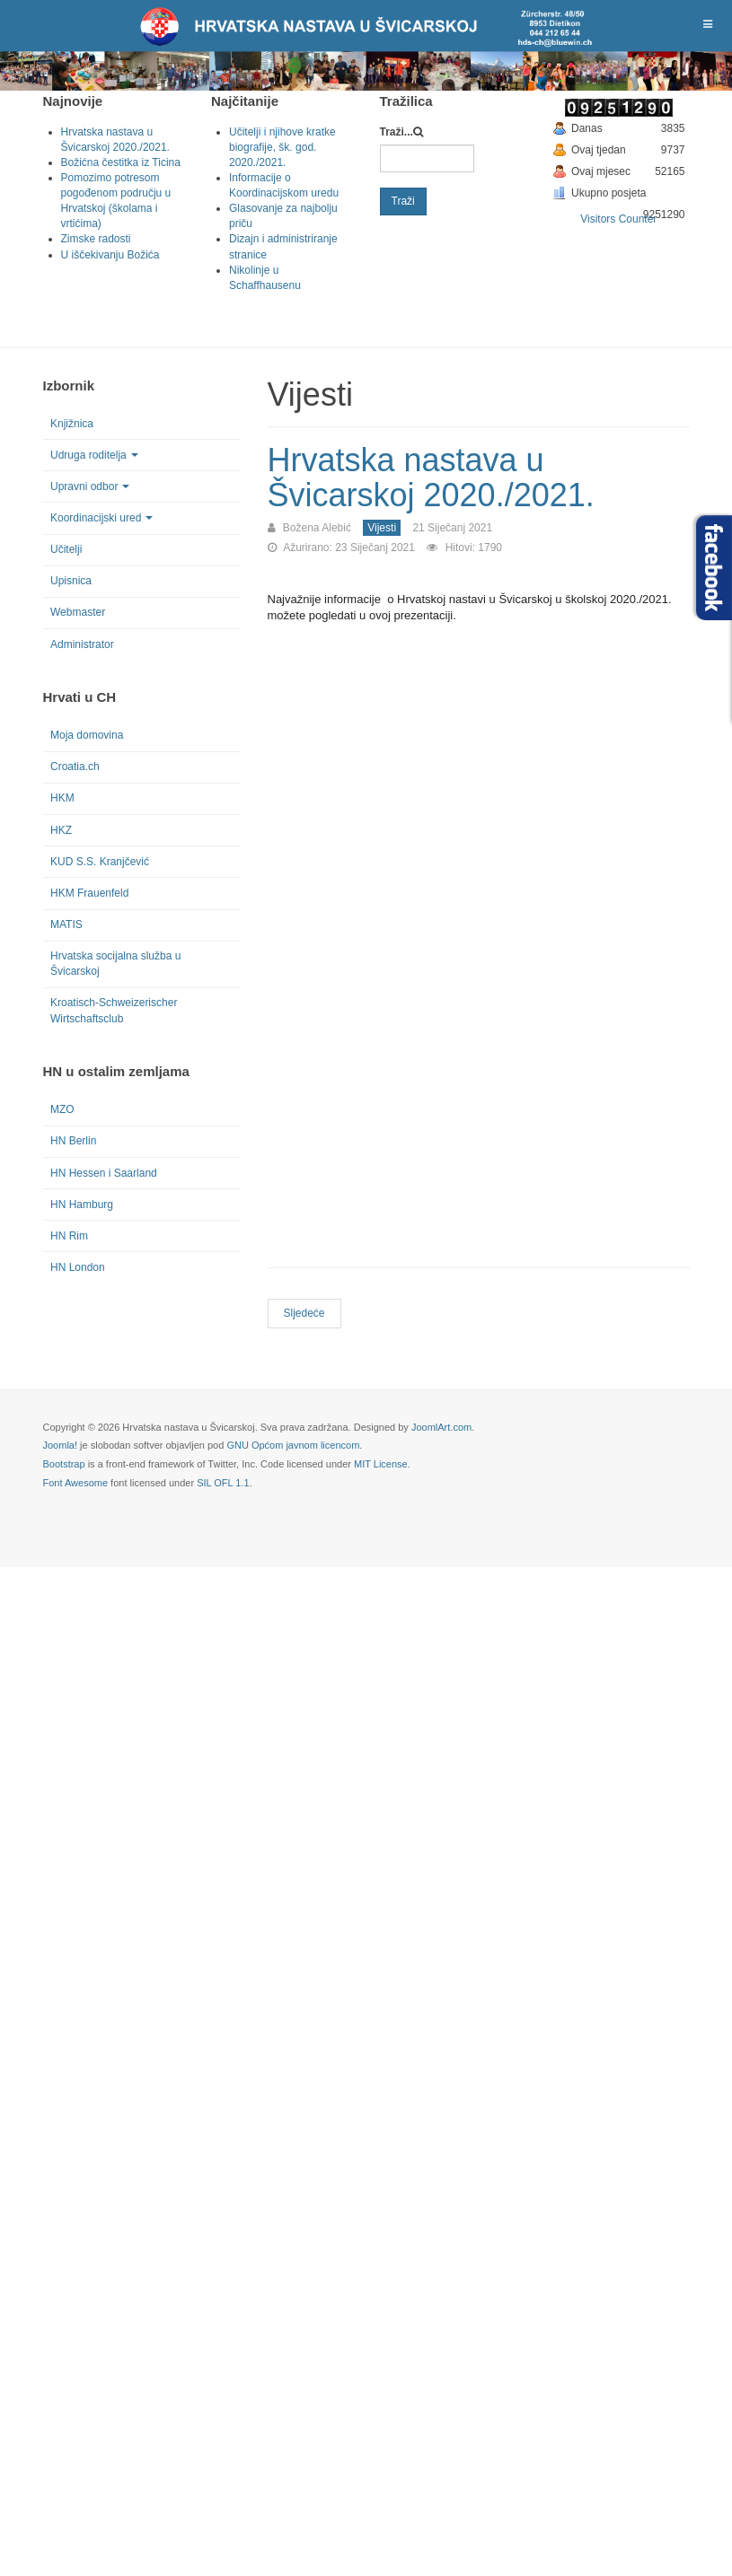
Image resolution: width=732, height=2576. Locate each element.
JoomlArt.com (441, 1427)
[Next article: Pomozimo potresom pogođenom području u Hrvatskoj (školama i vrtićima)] (304, 1313)
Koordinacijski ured (101, 518)
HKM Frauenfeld (89, 893)
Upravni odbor (89, 486)
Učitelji (66, 549)
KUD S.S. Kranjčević (99, 861)
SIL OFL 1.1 (223, 1482)
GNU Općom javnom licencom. (294, 1445)
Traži (403, 201)
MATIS (66, 924)
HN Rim (69, 1236)
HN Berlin (73, 1141)
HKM (62, 798)
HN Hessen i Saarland (103, 1173)
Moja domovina (86, 735)
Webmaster (77, 612)
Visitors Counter (618, 219)
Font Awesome (76, 1482)
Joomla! (60, 1445)
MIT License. (382, 1464)
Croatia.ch (75, 766)
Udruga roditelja (94, 455)
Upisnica (71, 580)
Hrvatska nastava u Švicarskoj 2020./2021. (431, 478)
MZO (62, 1109)
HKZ (61, 830)
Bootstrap (64, 1464)
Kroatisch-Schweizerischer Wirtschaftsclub (113, 1010)
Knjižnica (71, 423)
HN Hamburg (81, 1204)
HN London (77, 1267)
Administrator (82, 644)
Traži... (396, 132)
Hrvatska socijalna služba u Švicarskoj (115, 963)
